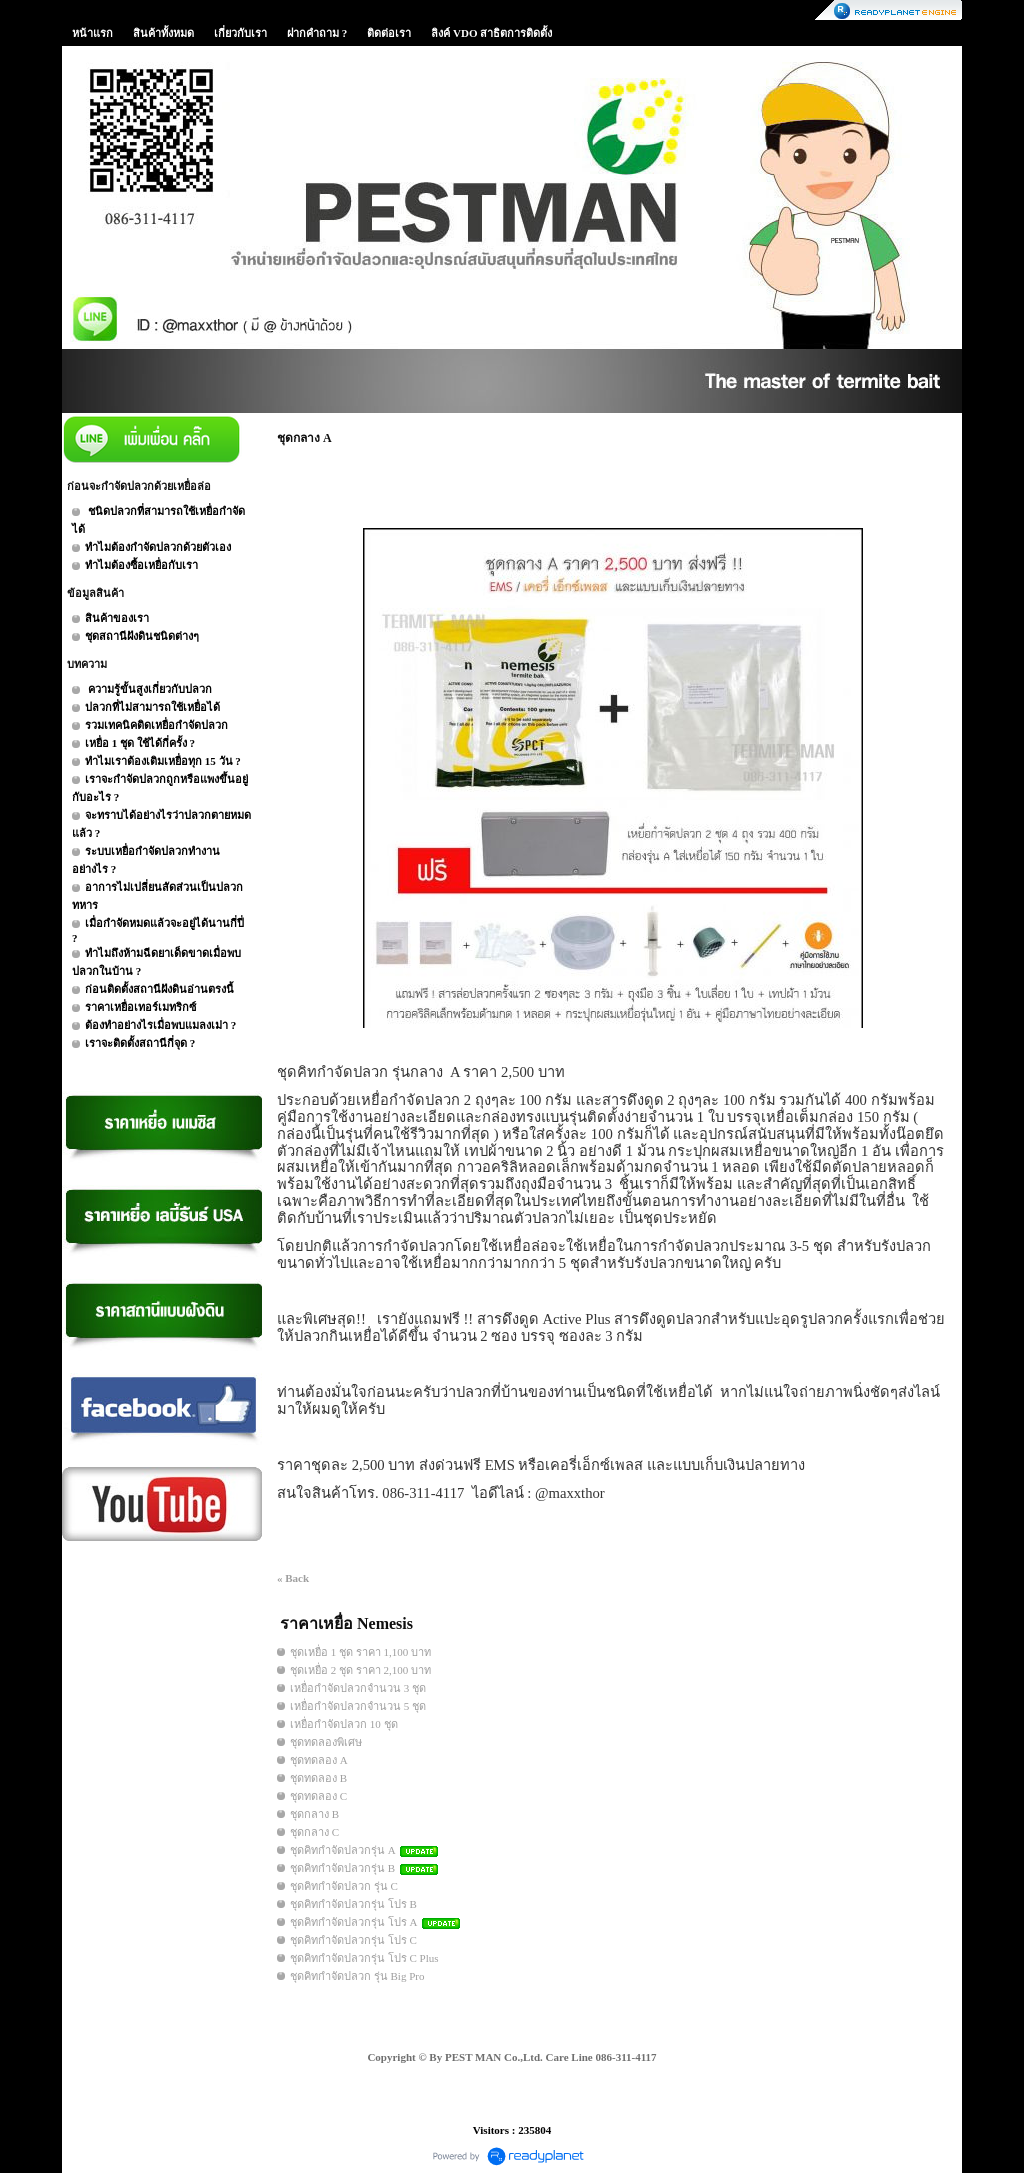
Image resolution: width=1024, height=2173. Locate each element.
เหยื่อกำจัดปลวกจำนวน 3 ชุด (358, 1688)
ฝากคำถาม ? (317, 33)
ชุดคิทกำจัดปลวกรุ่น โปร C (353, 1940)
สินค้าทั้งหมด (163, 33)
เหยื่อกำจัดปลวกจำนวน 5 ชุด (358, 1706)
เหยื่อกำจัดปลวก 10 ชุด (344, 1724)
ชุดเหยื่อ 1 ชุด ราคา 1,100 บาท (360, 1652)
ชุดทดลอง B (318, 1778)
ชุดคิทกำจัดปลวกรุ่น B (342, 1868)
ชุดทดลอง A (319, 1760)
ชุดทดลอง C (318, 1796)
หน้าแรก (92, 33)
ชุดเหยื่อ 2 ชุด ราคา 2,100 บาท (360, 1670)
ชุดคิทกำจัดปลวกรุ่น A (342, 1850)
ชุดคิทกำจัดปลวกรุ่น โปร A (355, 1922)
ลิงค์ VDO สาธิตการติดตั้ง (491, 33)
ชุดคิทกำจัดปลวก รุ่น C (344, 1886)
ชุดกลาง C (314, 1832)
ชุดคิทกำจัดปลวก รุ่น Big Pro (357, 1976)
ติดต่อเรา (389, 33)
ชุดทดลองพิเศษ (326, 1742)
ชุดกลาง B (314, 1814)
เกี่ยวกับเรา (240, 33)
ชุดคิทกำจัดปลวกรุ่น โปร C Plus (364, 1958)
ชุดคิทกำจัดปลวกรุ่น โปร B (353, 1904)
